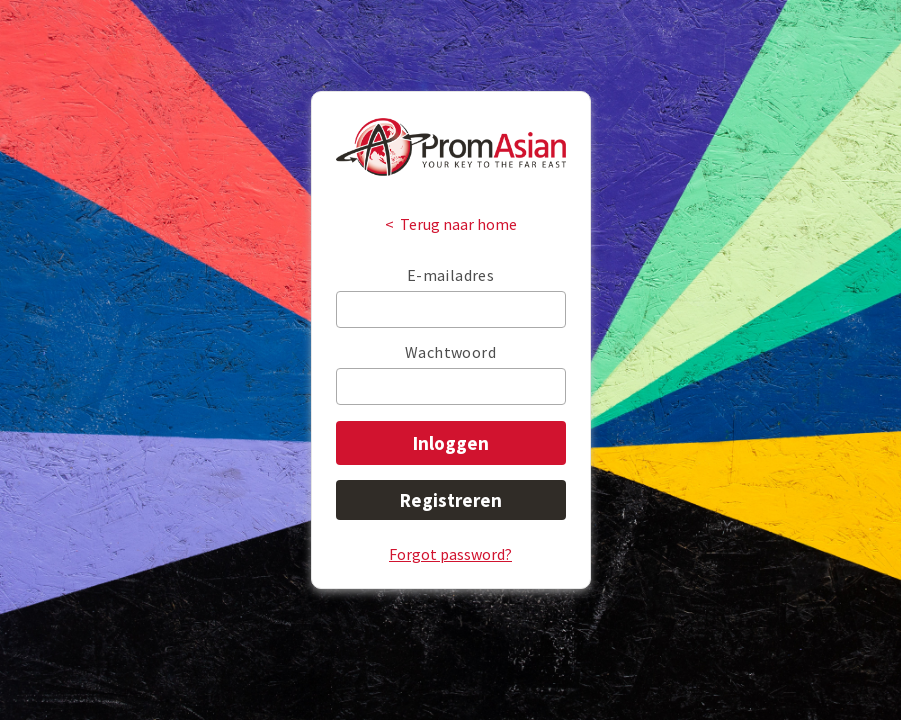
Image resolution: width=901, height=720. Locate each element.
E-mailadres (450, 275)
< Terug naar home (451, 224)
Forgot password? (450, 554)
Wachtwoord (450, 352)
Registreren (451, 500)
